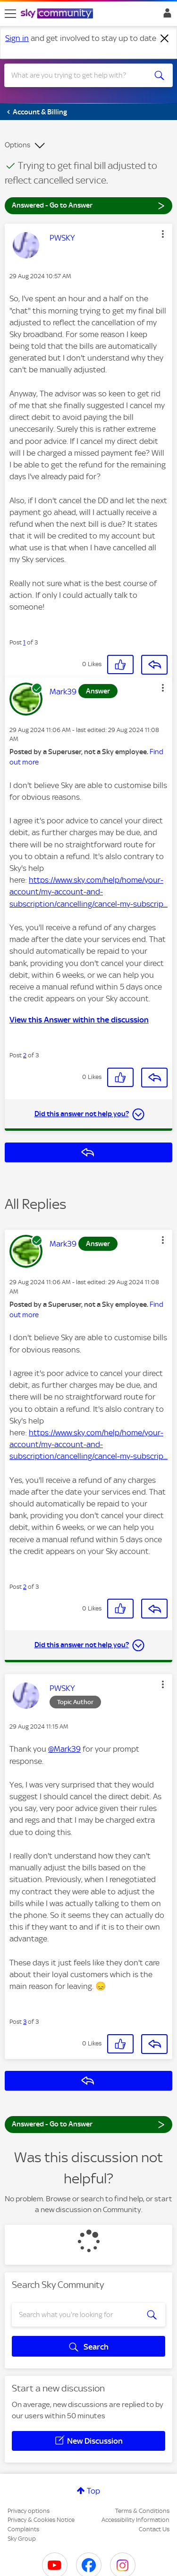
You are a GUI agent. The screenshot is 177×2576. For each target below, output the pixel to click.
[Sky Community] (58, 14)
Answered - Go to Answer (88, 205)
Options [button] (17, 145)
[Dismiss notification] (164, 38)
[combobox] (80, 75)
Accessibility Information (135, 2519)
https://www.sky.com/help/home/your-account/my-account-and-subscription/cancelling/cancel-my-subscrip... (88, 891)
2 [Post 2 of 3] (24, 1055)
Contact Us (154, 2529)
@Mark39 (64, 1749)
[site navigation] (10, 13)
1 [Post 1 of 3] (24, 642)
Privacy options (29, 2510)
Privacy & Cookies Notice (41, 2519)
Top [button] (93, 2491)
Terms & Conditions (142, 2510)
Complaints (23, 2529)
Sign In (165, 15)
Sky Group (22, 2538)
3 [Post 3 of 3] (24, 2021)
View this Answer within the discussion (79, 1019)
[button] (163, 234)
